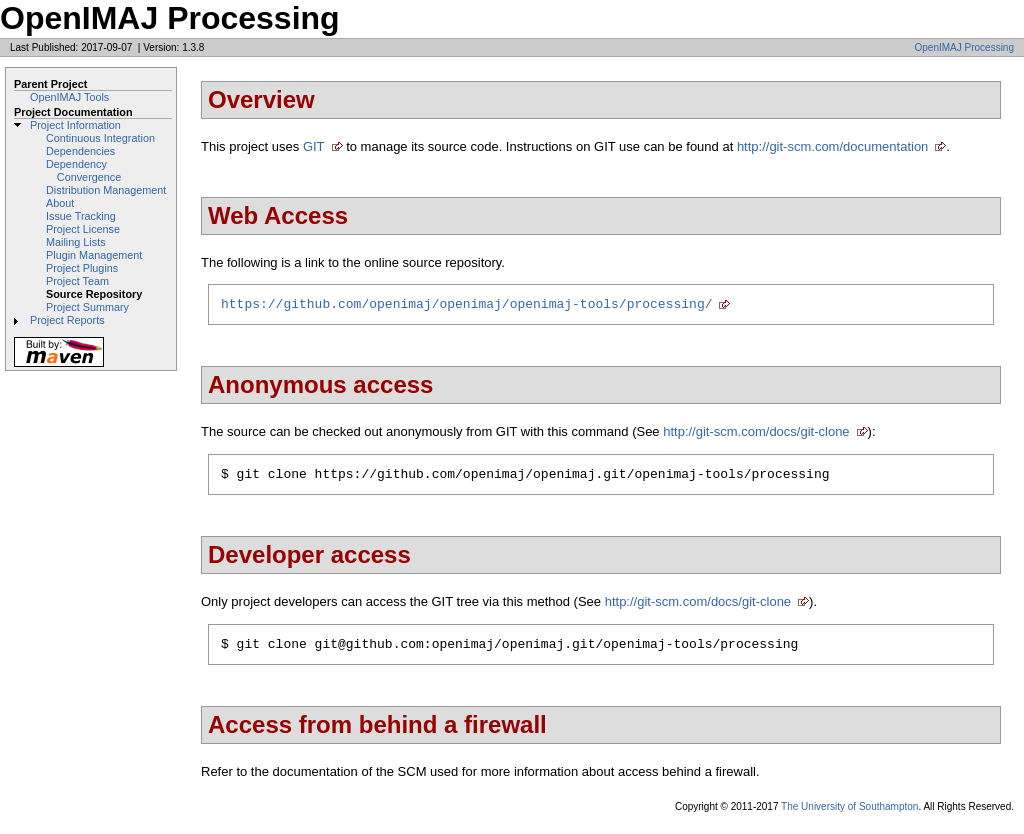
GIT (314, 146)
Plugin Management (94, 255)
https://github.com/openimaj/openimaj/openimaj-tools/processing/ (466, 306)
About (60, 203)
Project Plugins (82, 268)
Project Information (75, 125)
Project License (83, 229)
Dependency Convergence (83, 170)
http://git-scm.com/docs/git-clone (756, 434)
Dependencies (80, 151)
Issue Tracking (81, 216)
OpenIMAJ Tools (69, 97)
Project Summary (87, 307)
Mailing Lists (76, 242)
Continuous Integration (100, 138)
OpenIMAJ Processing (965, 47)
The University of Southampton (849, 815)
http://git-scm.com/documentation (832, 146)
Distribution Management (106, 190)
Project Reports (67, 320)
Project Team (77, 281)
